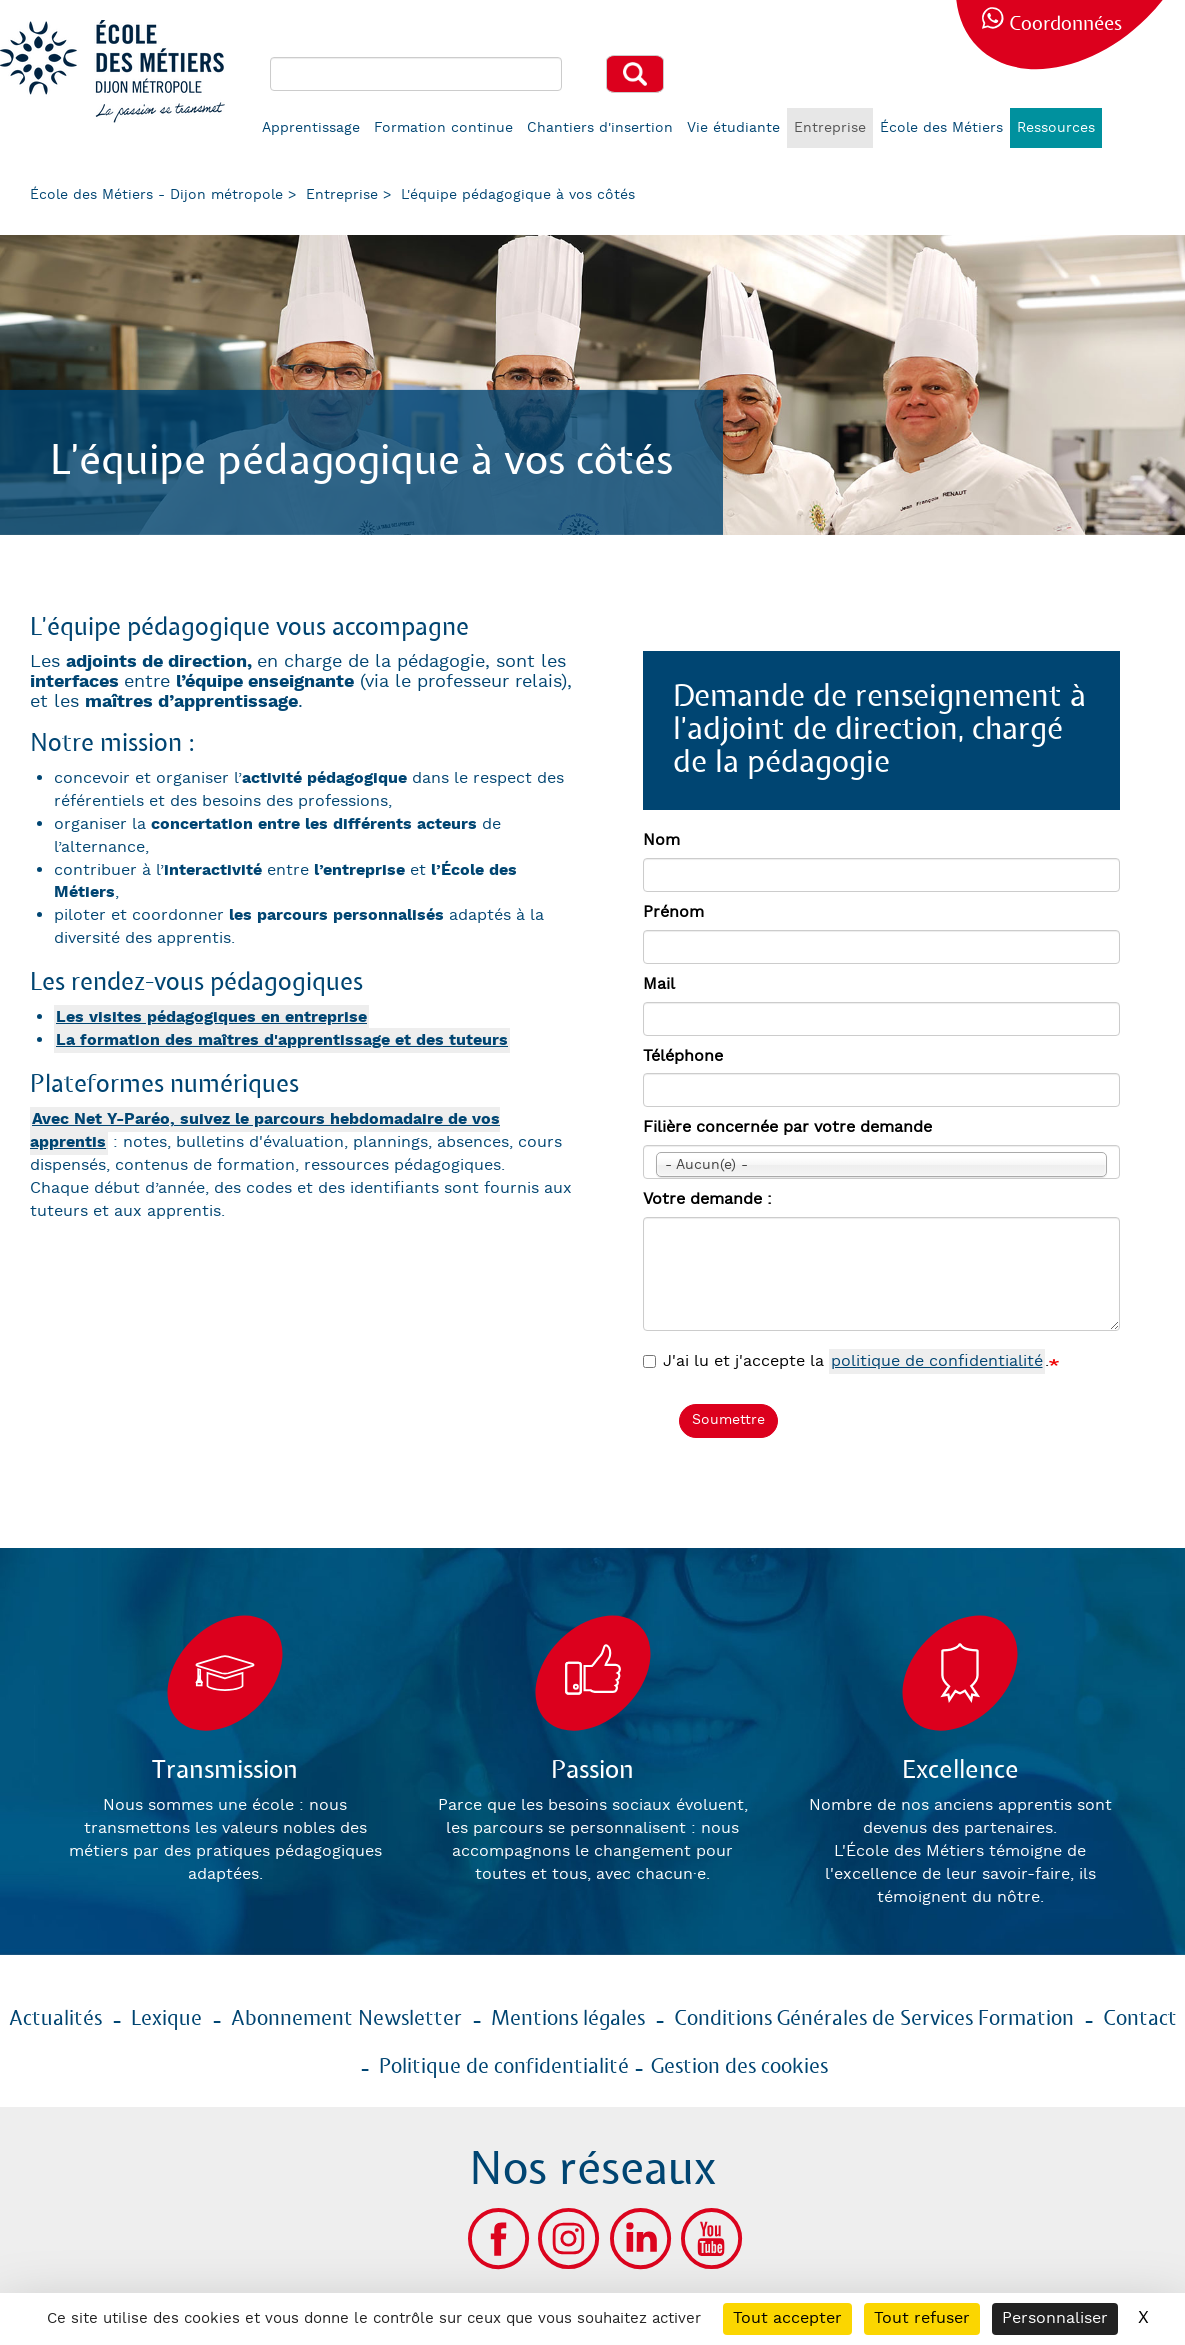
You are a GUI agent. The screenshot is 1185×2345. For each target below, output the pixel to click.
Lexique (166, 2019)
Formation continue (443, 128)
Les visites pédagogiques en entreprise (211, 1017)
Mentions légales (568, 2019)
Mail (659, 984)
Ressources (1056, 128)
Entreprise (830, 128)
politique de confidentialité (937, 1361)
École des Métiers (941, 128)
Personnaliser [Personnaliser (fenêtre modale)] (1055, 2318)
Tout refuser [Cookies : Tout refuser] (922, 2318)
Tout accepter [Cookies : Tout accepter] (787, 2318)
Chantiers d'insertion (600, 128)
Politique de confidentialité (504, 2067)
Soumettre (728, 1420)
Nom (661, 840)
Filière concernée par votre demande (787, 1127)
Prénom (673, 912)
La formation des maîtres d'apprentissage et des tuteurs (282, 1040)
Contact (1140, 2019)
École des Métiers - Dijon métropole (156, 195)
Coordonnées (1065, 24)
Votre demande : (707, 1199)
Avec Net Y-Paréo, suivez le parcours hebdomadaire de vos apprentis (265, 1131)
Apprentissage (311, 128)
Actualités (55, 2019)
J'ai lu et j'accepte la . (846, 1362)
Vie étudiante (733, 128)
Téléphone (683, 1056)
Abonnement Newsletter (346, 2019)
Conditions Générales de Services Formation (874, 2019)
